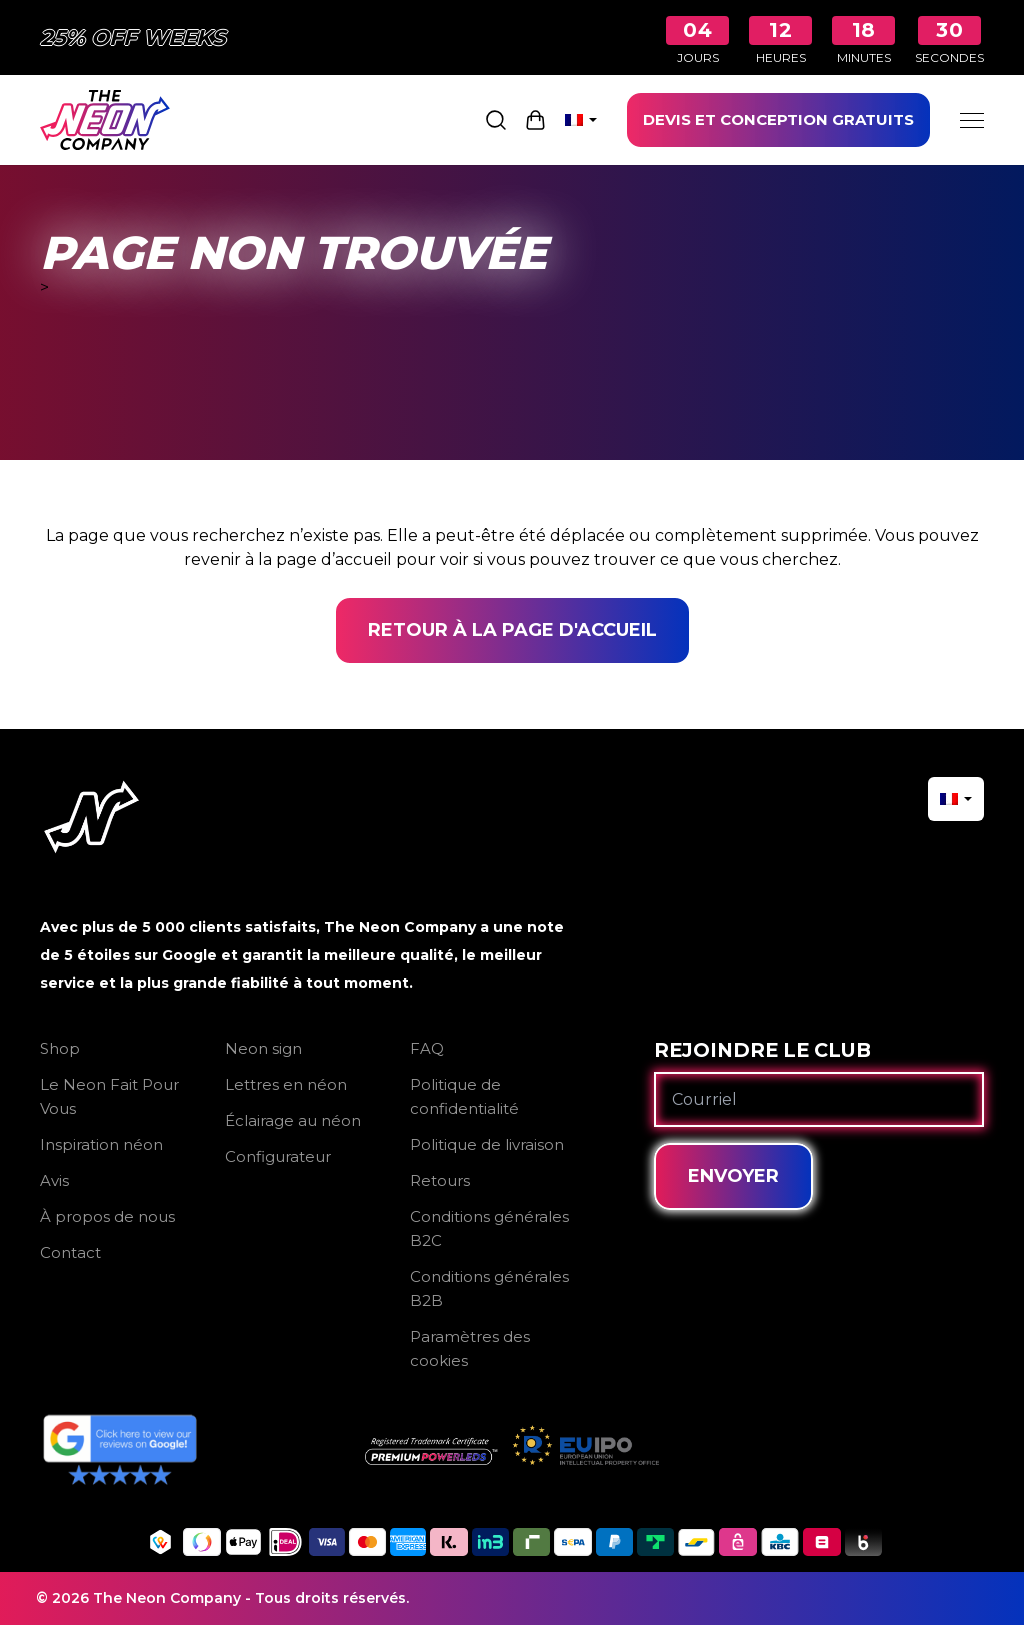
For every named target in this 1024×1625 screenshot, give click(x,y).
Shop (60, 1048)
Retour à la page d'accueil (512, 630)
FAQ (427, 1048)
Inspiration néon (101, 1144)
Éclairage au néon (293, 1120)
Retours (440, 1180)
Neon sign (263, 1048)
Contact (70, 1252)
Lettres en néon (286, 1084)
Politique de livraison (487, 1144)
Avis (54, 1180)
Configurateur (278, 1156)
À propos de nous (107, 1216)
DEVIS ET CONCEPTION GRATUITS (778, 119)
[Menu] (972, 120)
